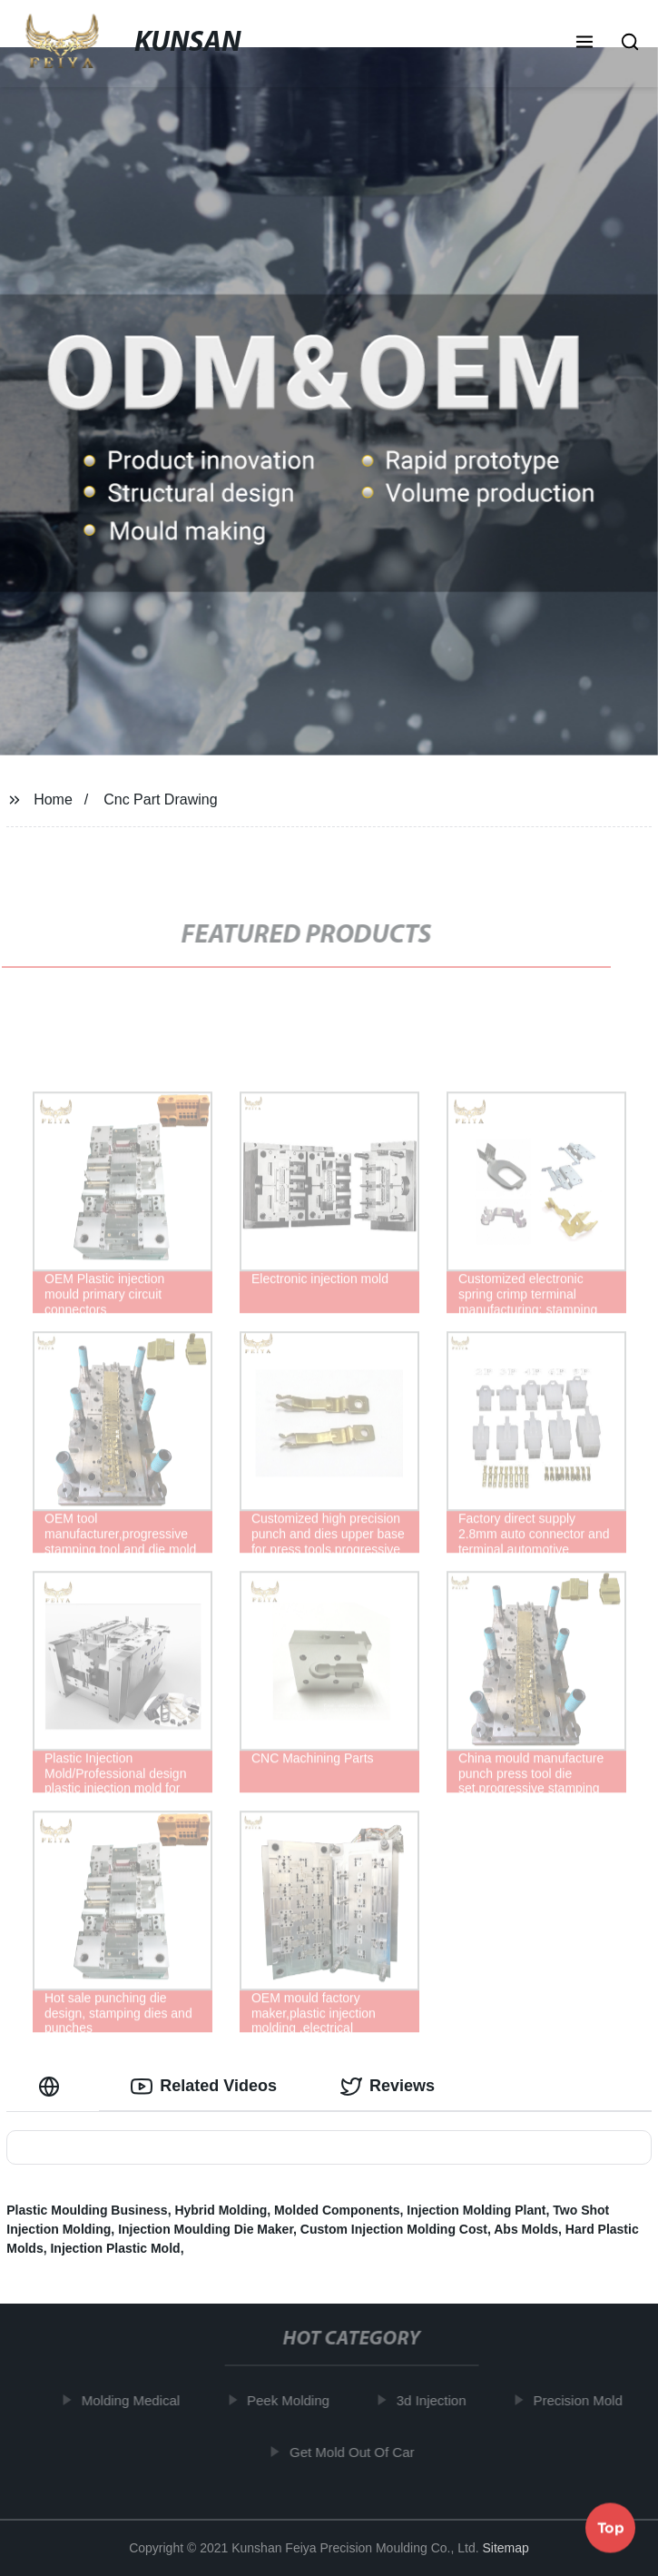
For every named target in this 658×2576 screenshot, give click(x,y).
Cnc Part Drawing (160, 799)
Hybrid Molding (220, 2210)
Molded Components (336, 2210)
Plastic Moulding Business (86, 2210)
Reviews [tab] (387, 2086)
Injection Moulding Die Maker (205, 2229)
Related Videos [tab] (204, 2086)
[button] (584, 43)
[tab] (52, 2086)
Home (53, 799)
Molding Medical (137, 2400)
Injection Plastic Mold (115, 2248)
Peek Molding (294, 2400)
